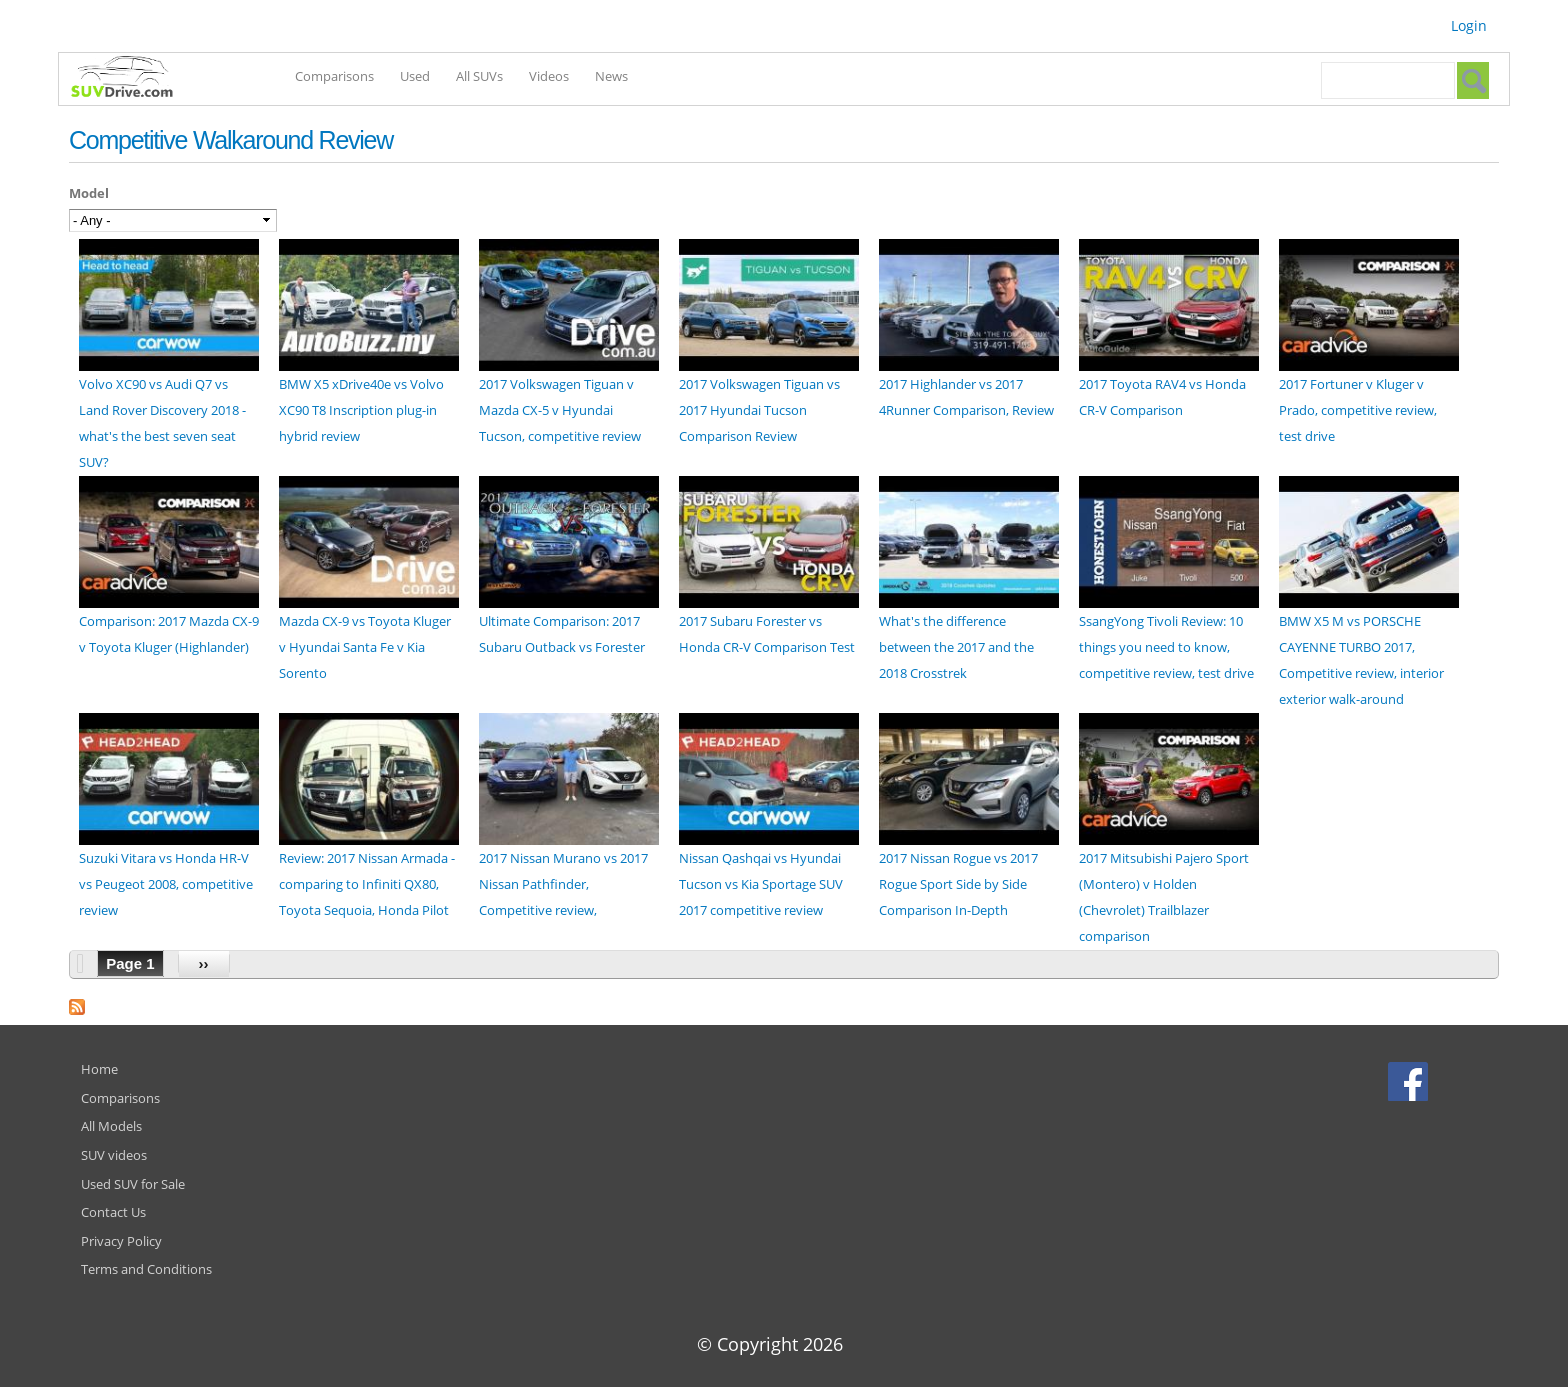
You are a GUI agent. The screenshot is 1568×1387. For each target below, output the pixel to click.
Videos (549, 76)
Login (1469, 25)
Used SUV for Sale (133, 1184)
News (611, 76)
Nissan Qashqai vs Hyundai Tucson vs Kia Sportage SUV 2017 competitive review (761, 884)
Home (99, 1069)
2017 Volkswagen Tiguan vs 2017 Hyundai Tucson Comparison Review (759, 410)
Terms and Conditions (146, 1269)
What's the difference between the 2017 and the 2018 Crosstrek (956, 647)
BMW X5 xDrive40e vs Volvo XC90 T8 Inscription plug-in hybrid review (361, 410)
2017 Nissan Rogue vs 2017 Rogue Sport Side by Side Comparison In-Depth (958, 884)
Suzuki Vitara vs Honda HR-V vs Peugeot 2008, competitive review (166, 884)
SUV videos (114, 1155)
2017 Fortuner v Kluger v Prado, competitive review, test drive (1358, 410)
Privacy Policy (121, 1241)
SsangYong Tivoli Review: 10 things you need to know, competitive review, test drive (1166, 647)
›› (204, 963)
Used (415, 76)
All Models (111, 1126)
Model (89, 193)
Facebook (1410, 1081)
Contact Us (113, 1212)
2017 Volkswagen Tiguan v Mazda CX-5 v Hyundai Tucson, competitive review (560, 410)
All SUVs (479, 76)
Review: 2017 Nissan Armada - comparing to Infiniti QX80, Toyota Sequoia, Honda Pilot (367, 884)
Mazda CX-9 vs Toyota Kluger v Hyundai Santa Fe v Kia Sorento (365, 647)
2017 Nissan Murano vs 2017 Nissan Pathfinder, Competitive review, (563, 884)
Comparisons (334, 76)
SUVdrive (132, 79)
